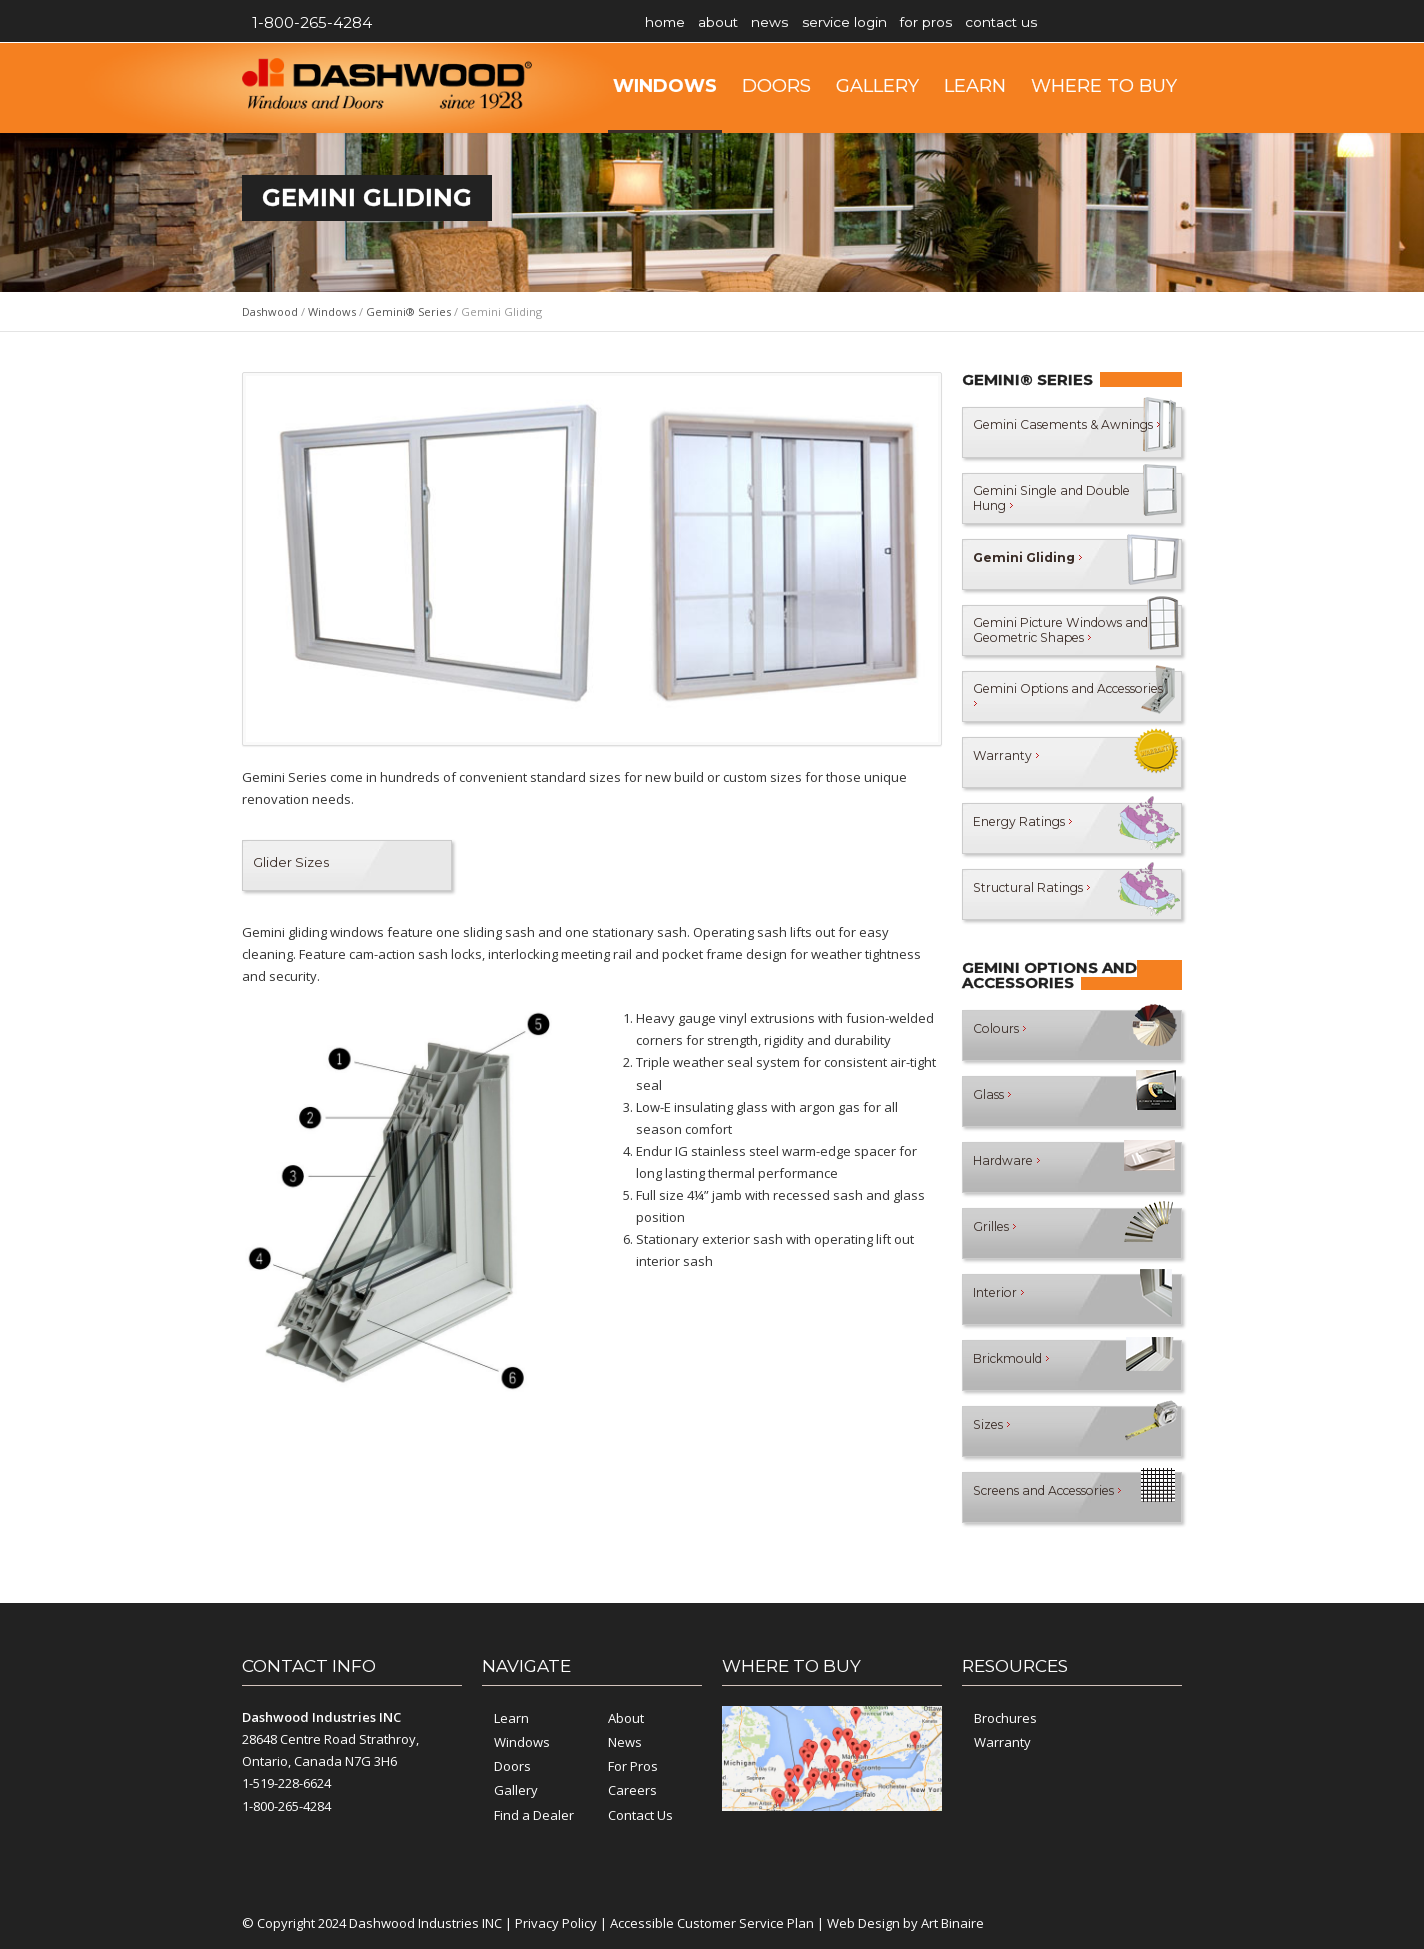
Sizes (994, 1431)
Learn (975, 86)
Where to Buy (1104, 86)
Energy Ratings (1025, 828)
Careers (632, 1790)
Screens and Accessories (1058, 1497)
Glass (993, 1101)
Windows (665, 86)
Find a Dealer (534, 1815)
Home (671, 22)
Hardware (1009, 1167)
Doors (776, 86)
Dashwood (270, 311)
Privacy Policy (556, 1923)
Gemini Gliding (1031, 564)
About (737, 22)
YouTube (1162, 23)
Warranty (1006, 762)
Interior (1000, 1299)
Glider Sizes (291, 862)
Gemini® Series (408, 311)
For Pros (983, 22)
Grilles (996, 1233)
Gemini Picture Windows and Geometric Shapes (1052, 629)
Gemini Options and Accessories (1037, 695)
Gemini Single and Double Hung (1032, 497)
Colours (1002, 1035)
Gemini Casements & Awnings (1040, 431)
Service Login (887, 22)
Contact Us (1073, 22)
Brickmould (1015, 1365)
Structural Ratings (1034, 894)
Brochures (1005, 1718)
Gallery (877, 86)
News (800, 22)
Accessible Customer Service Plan (712, 1923)
